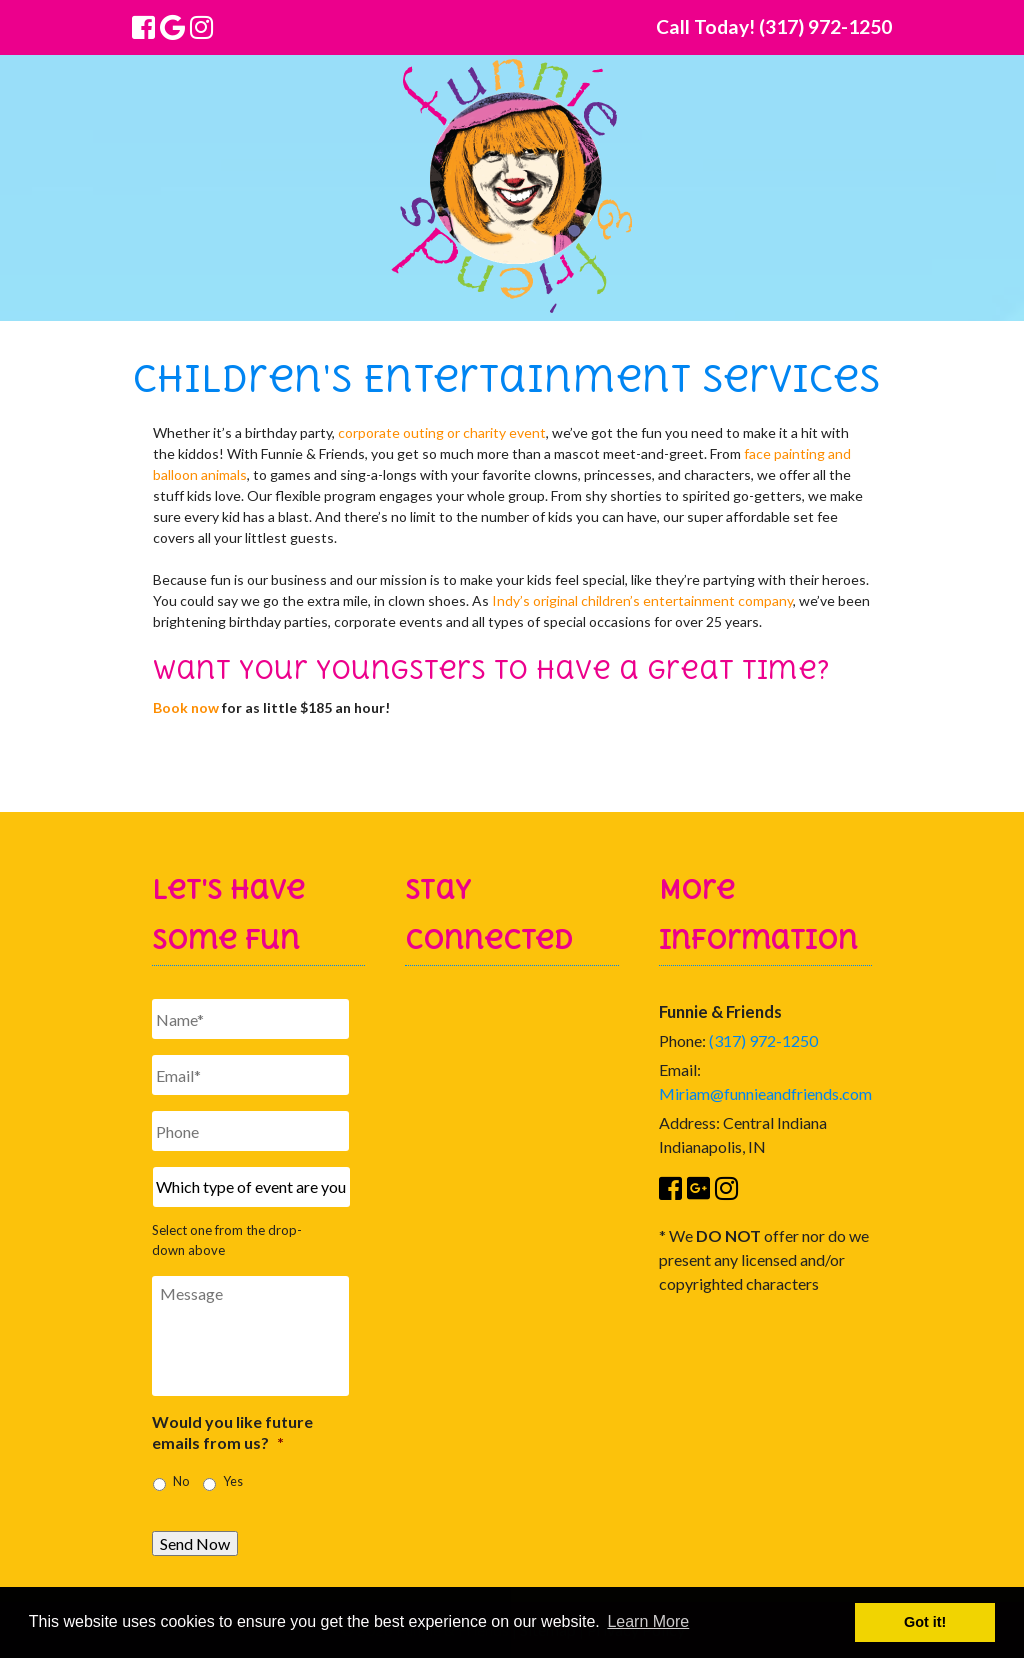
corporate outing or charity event (442, 432)
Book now (186, 707)
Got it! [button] (925, 1622)
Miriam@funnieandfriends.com (765, 1093)
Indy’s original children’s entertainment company (642, 600)
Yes (233, 1481)
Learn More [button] (648, 1621)
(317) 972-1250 (763, 1040)
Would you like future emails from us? (232, 1432)
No (181, 1481)
